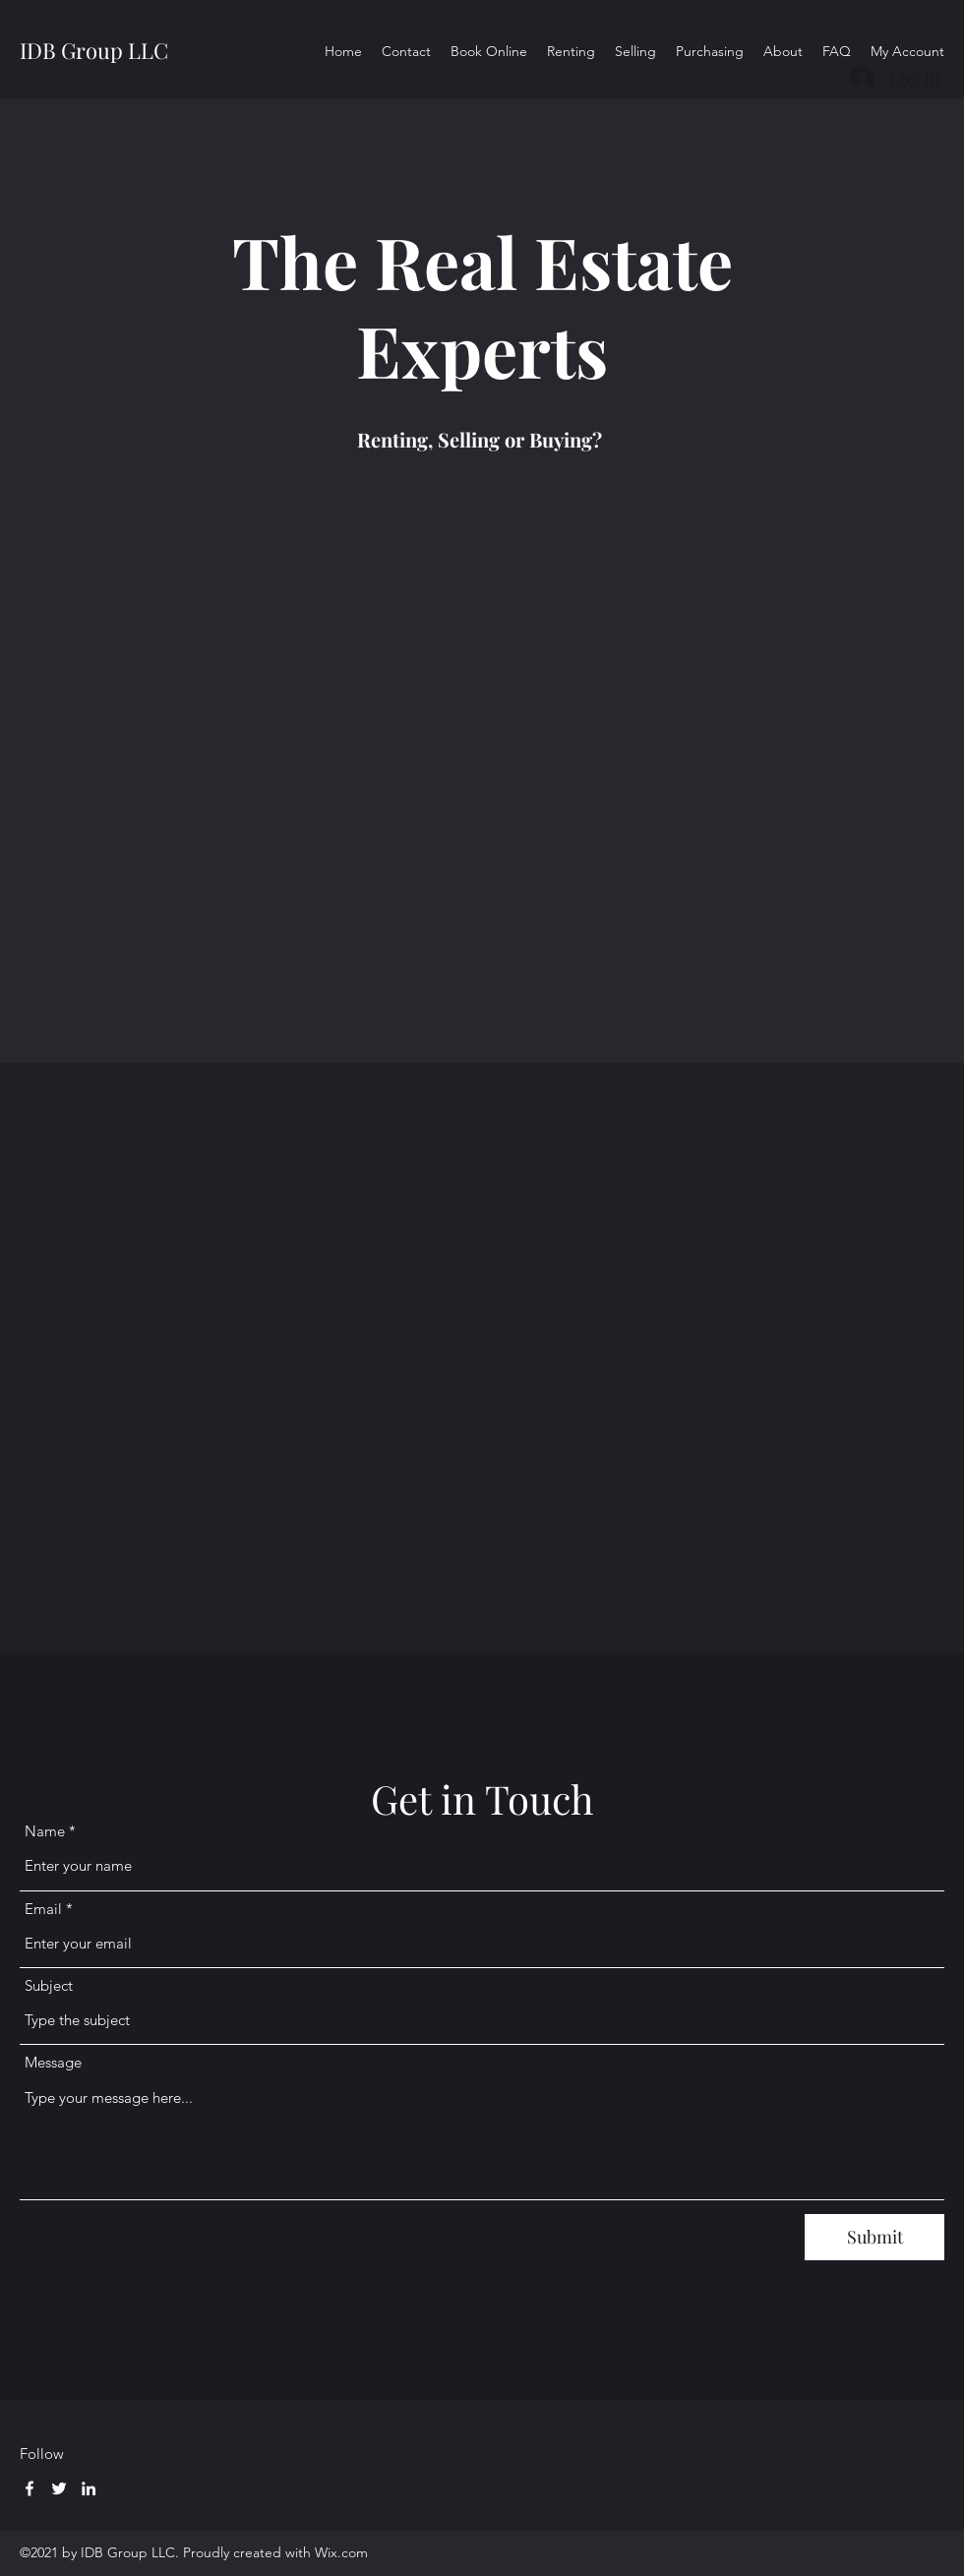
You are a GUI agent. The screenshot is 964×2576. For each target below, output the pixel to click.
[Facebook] (29, 2488)
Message (53, 2062)
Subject (49, 1985)
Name (45, 1831)
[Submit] (874, 2237)
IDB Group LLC (94, 50)
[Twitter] (59, 2488)
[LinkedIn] (88, 2488)
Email (43, 1908)
